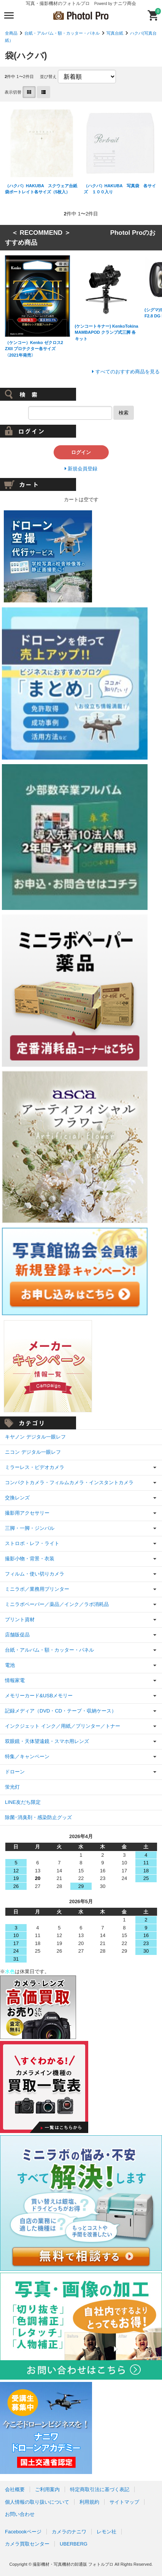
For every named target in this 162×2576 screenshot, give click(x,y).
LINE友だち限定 (23, 1802)
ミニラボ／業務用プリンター (37, 1589)
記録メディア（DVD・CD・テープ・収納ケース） (60, 1711)
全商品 (11, 33)
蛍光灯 (12, 1787)
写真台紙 (114, 33)
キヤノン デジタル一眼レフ (35, 1437)
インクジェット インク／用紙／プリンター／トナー (62, 1726)
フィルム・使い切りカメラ (34, 1574)
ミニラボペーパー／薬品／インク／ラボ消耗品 (57, 1604)
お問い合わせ (20, 2514)
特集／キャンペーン (27, 1756)
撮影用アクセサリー (27, 1513)
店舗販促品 (17, 1635)
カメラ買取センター (27, 2544)
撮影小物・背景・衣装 (29, 1558)
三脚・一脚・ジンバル (29, 1528)
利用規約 (89, 2502)
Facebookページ (23, 2532)
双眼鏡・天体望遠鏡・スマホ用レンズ (47, 1741)
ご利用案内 (47, 2489)
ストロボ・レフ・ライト (32, 1543)
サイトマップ (124, 2502)
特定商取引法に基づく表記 (99, 2489)
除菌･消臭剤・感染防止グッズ (38, 1817)
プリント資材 (20, 1619)
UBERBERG (73, 2544)
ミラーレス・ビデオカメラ (34, 1467)
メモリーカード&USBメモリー (39, 1695)
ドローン (15, 1772)
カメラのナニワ (69, 2532)
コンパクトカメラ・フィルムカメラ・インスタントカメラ (69, 1482)
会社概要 (15, 2489)
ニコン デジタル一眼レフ (33, 1452)
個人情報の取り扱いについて (37, 2502)
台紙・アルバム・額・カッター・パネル (62, 33)
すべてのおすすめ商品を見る (127, 371)
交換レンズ (17, 1498)
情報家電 (15, 1680)
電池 (10, 1665)
